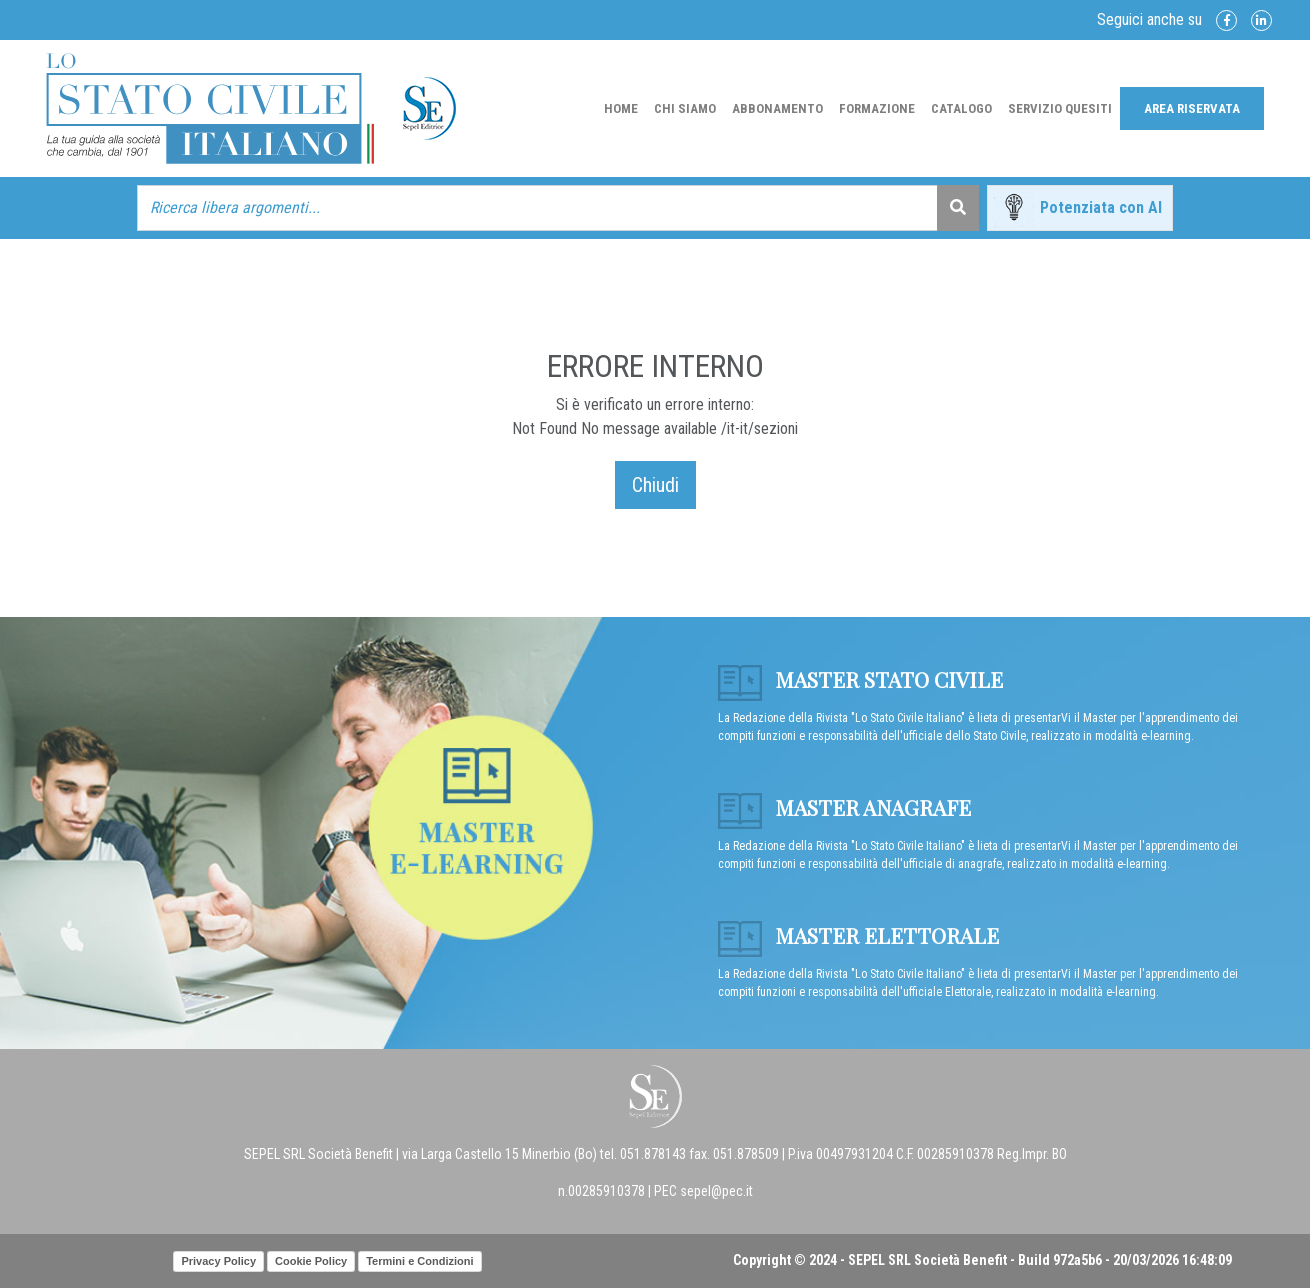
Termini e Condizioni (419, 1261)
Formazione (877, 108)
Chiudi (655, 485)
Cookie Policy (311, 1261)
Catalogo (961, 108)
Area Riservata (1192, 108)
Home (621, 108)
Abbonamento (777, 108)
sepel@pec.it (716, 1191)
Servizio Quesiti (1060, 108)
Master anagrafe (844, 807)
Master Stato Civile (860, 679)
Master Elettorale (858, 935)
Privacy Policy (218, 1261)
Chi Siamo (685, 108)
